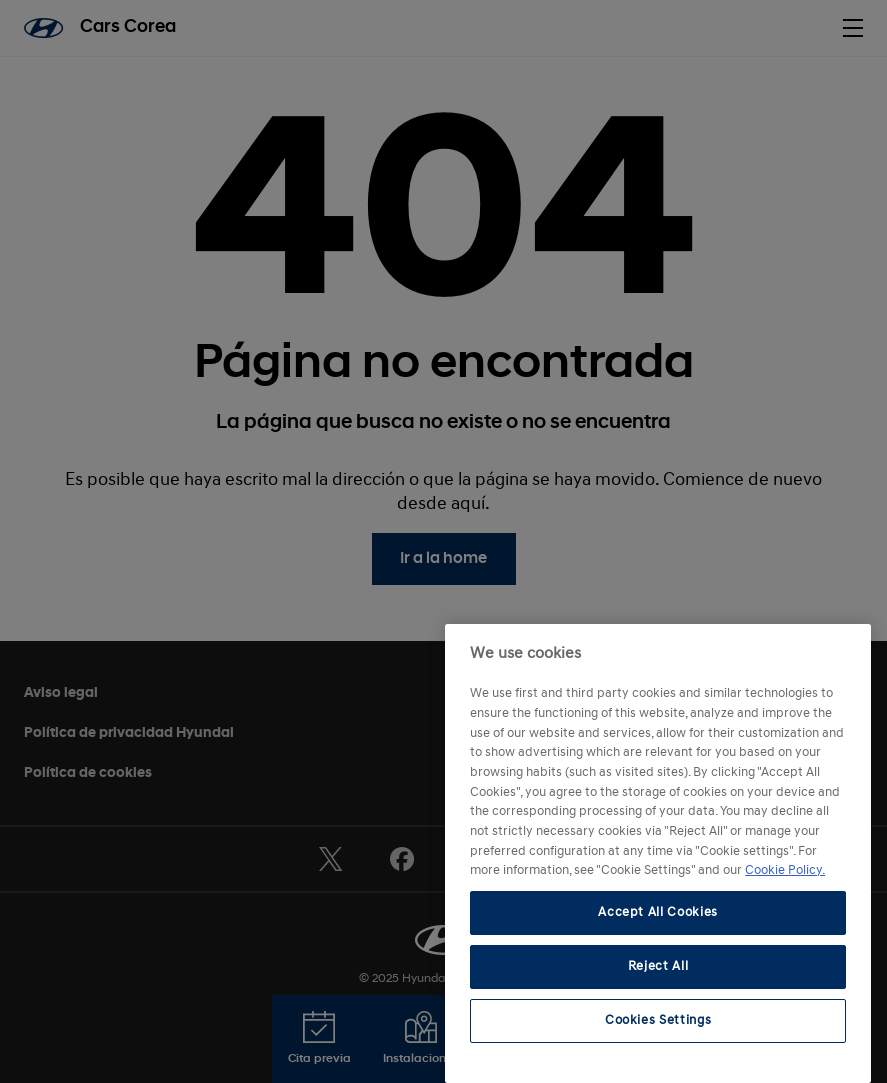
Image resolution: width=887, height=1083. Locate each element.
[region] (658, 853)
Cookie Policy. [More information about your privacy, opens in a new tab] (785, 870)
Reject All (658, 966)
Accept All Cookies (658, 912)
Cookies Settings (658, 1020)
